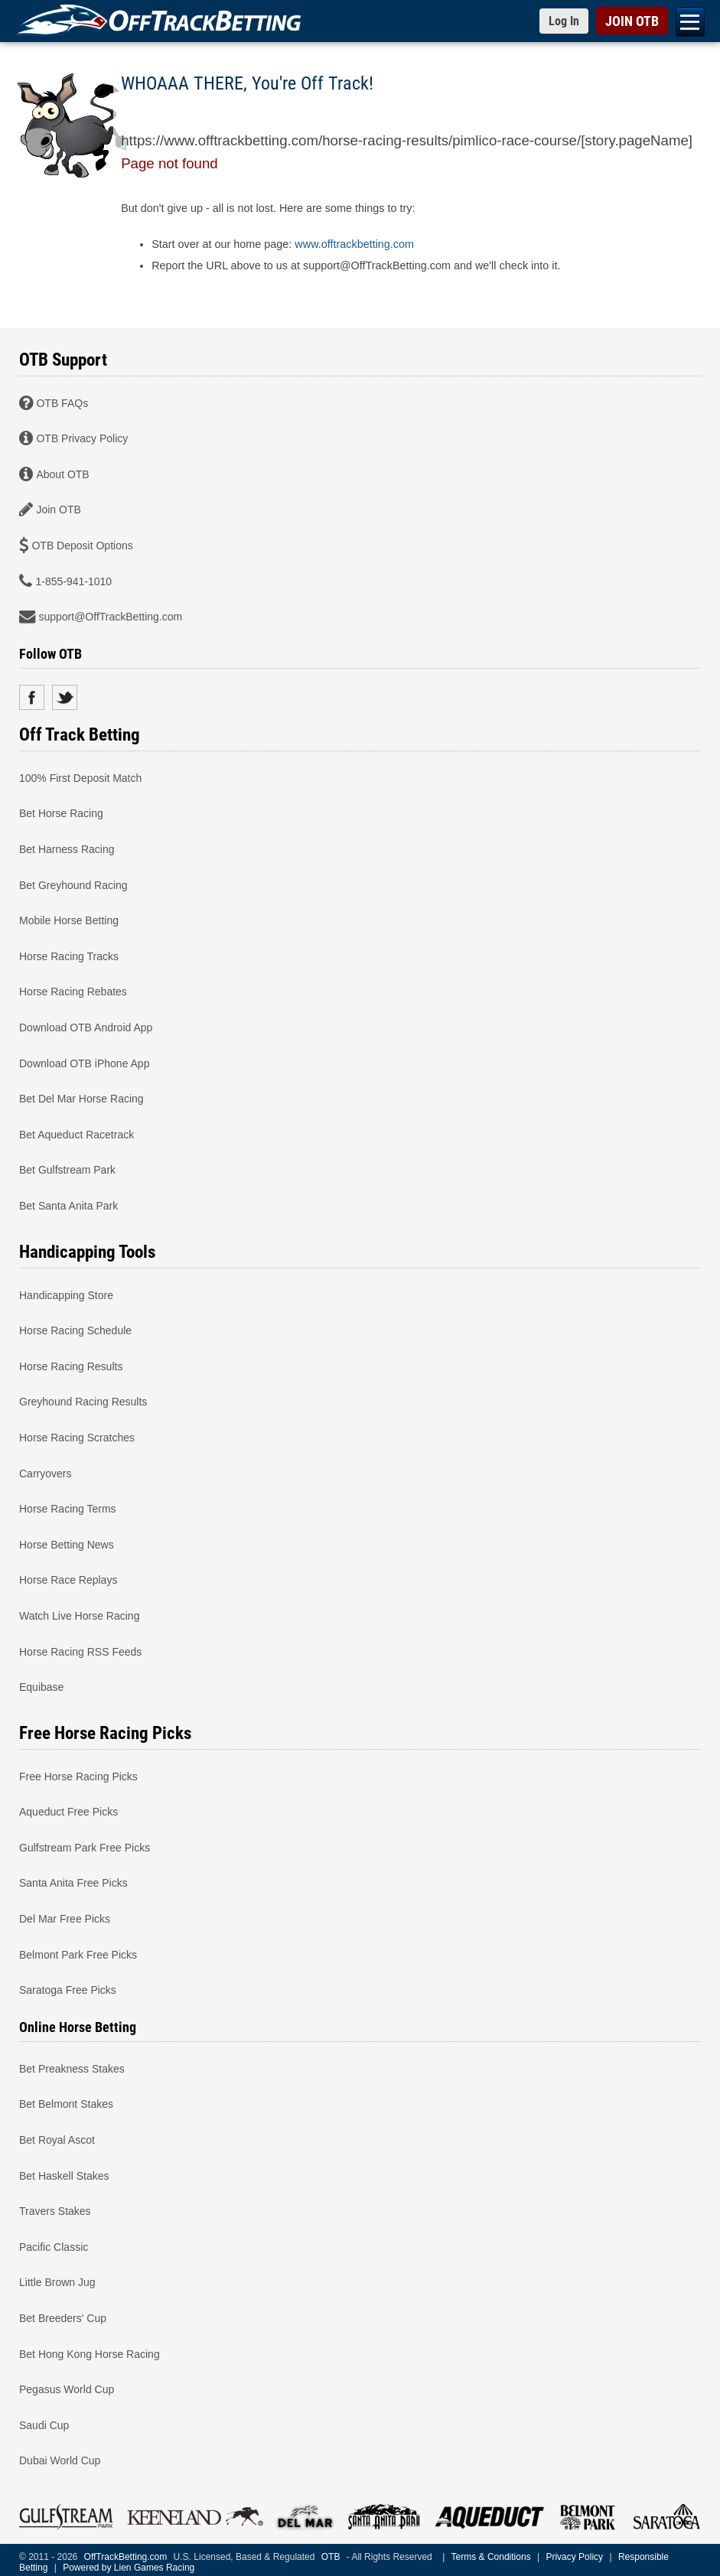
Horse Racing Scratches (77, 1437)
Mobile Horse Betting (69, 920)
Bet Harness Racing (67, 849)
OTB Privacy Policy (82, 438)
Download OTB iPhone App (84, 1063)
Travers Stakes (55, 2211)
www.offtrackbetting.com (354, 244)
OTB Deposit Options (81, 545)
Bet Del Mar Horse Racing (81, 1099)
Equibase (41, 1687)
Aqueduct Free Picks (68, 1812)
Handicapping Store (66, 1294)
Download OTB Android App (85, 1027)
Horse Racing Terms (67, 1509)
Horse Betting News (66, 1544)
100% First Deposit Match (80, 777)
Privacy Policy (574, 2557)
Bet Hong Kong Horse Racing (89, 2353)
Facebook (31, 697)
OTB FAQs (62, 402)
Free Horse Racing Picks (78, 1776)
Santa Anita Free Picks (73, 1883)
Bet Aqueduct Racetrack (76, 1134)
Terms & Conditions (491, 2557)
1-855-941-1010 (73, 581)
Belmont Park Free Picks (78, 1954)
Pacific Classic (53, 2246)
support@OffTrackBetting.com (110, 617)
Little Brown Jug (57, 2282)
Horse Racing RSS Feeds (80, 1651)
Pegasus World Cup (66, 2389)
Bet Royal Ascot (57, 2140)
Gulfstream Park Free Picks (84, 1847)
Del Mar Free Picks (64, 1919)
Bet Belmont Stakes (66, 2104)
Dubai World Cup (59, 2460)
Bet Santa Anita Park (68, 1205)
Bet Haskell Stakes (64, 2175)
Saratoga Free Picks (67, 1990)
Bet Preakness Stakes (72, 2068)
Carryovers (45, 1473)
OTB (330, 2557)
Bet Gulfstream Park (67, 1170)
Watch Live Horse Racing (79, 1615)
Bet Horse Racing (61, 813)
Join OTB (58, 509)
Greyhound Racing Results (83, 1401)
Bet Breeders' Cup (62, 2318)
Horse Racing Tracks (69, 955)
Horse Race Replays (68, 1580)
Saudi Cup (44, 2424)
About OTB (62, 473)
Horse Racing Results (70, 1366)
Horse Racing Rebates (73, 991)
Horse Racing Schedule (75, 1330)
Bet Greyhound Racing (73, 884)
